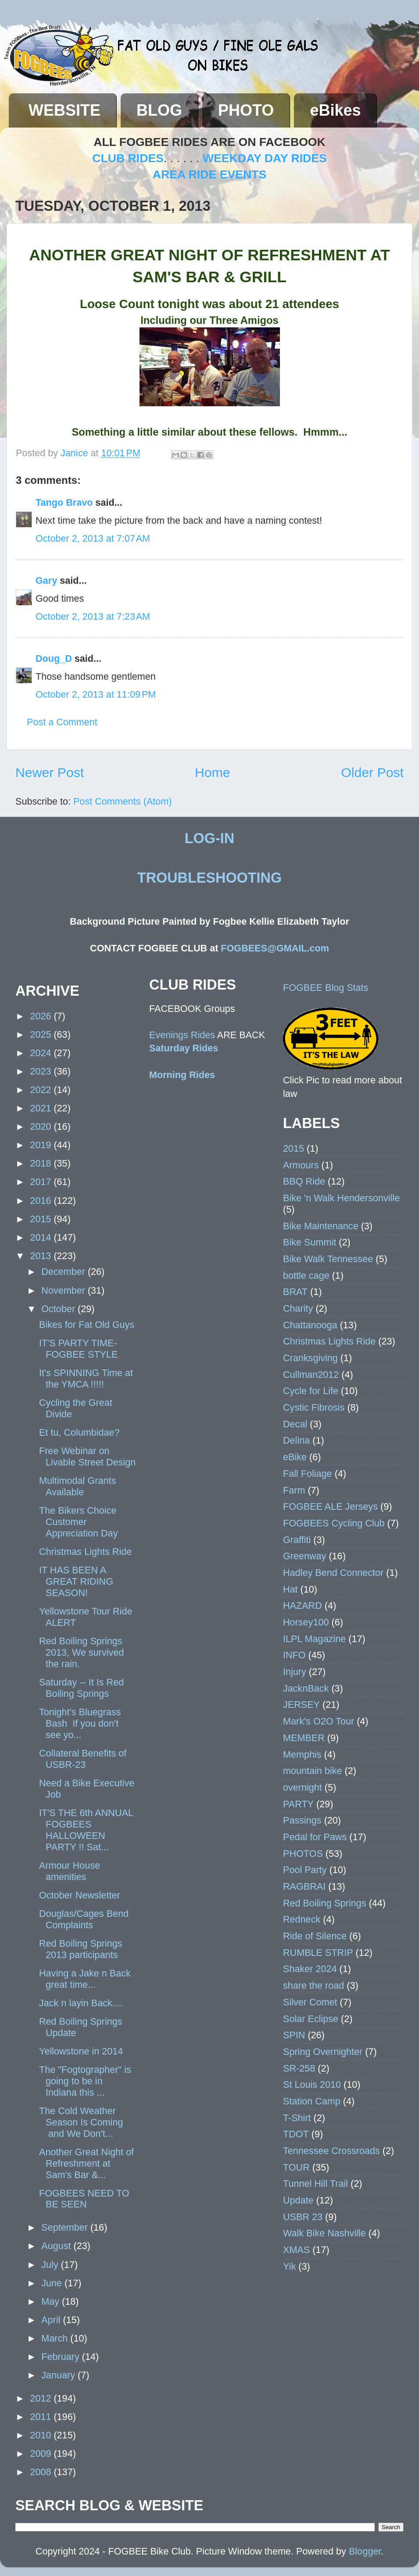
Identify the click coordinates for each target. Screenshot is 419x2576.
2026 (42, 1016)
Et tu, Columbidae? (79, 1432)
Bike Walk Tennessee (328, 1258)
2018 (42, 1163)
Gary (46, 580)
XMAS (296, 2249)
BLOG (159, 110)
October (59, 1308)
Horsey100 (306, 1622)
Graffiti (297, 1539)
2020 (42, 1126)
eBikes (335, 110)
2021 (42, 1108)
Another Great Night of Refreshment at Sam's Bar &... (86, 2163)
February (61, 2356)
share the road (313, 1985)
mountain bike (312, 1770)
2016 (42, 1200)
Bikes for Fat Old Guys (86, 1324)
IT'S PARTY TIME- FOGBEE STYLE (78, 1349)
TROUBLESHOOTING (209, 878)
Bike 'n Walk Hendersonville (341, 1197)
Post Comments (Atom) (122, 801)
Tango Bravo (64, 502)
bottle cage (306, 1275)
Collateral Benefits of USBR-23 (82, 1759)
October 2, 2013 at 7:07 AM (93, 538)
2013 (42, 1255)
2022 (42, 1089)
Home (212, 772)
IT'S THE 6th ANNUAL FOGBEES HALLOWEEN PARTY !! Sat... (86, 1829)
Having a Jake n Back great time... (85, 1979)
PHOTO (246, 110)
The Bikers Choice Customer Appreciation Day (78, 1522)
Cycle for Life (310, 1390)
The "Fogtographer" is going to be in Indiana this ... (85, 2081)
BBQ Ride (304, 1181)
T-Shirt (297, 2117)
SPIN (294, 2035)
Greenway (304, 1556)
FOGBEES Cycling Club (334, 1523)
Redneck (301, 1919)
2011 (42, 2416)
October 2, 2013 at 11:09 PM (96, 694)
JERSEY (301, 1704)
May (51, 2301)
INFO (294, 1655)
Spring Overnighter (322, 2051)
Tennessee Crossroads (331, 2150)
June (52, 2283)
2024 (42, 1052)
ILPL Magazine (314, 1638)
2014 (42, 1237)
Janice (75, 452)
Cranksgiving (310, 1357)
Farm (294, 1490)
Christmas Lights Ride (85, 1551)
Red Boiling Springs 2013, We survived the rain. (81, 1652)
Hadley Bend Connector (333, 1572)
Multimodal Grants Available (77, 1486)
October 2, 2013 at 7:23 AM (93, 616)
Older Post (372, 772)
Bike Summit (309, 1242)
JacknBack (306, 1688)
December (64, 1271)
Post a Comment (62, 722)
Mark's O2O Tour (318, 1721)
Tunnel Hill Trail (315, 2183)
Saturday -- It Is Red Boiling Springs (81, 1688)
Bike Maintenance (320, 1226)
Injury (294, 1671)
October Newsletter (79, 1895)
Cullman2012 (311, 1374)
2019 (42, 1144)
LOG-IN (209, 838)
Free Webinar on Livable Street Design (87, 1456)
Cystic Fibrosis (313, 1407)
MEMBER (304, 1737)
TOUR (296, 2167)
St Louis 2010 (312, 2084)
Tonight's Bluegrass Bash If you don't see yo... (80, 1723)
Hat (290, 1589)
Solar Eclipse (310, 2018)
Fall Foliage (307, 1473)
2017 (42, 1181)
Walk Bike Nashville (324, 2233)
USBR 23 (302, 2216)
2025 (42, 1034)
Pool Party (305, 1869)
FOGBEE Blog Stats (325, 987)
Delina (296, 1440)
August (57, 2245)
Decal (295, 1424)
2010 (42, 2435)
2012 (42, 2398)
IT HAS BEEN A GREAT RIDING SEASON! (76, 1581)
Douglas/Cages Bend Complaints (84, 1919)
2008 (42, 2471)
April (52, 2319)
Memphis (302, 1754)
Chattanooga (310, 1325)
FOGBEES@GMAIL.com (275, 948)
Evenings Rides (182, 1034)
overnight (302, 1787)
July (51, 2264)
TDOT (296, 2134)
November (64, 1290)
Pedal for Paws (315, 1836)
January (59, 2375)
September (65, 2227)
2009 (42, 2453)
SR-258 (299, 2068)
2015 (42, 1218)
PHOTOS (303, 1853)
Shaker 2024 (310, 1968)
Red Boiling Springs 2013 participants (80, 1949)
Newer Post (49, 772)
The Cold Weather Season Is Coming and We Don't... (81, 2122)
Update (298, 2200)
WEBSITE (64, 110)
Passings (302, 1820)
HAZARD (302, 1605)
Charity (298, 1308)
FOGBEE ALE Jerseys (330, 1506)
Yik (289, 2266)
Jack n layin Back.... (81, 2003)
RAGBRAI (304, 1886)
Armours (301, 1165)
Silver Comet (310, 2002)
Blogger (365, 2551)
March (55, 2338)
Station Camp (311, 2101)
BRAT (295, 1291)
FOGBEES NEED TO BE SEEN (84, 2199)
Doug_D (54, 658)
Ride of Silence (315, 1935)
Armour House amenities (69, 1871)
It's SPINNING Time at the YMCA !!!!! (86, 1378)
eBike (295, 1456)
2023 (42, 1071)
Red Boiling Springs (324, 1903)
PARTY (298, 1804)
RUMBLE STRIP (318, 1952)
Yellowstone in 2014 (81, 2051)
